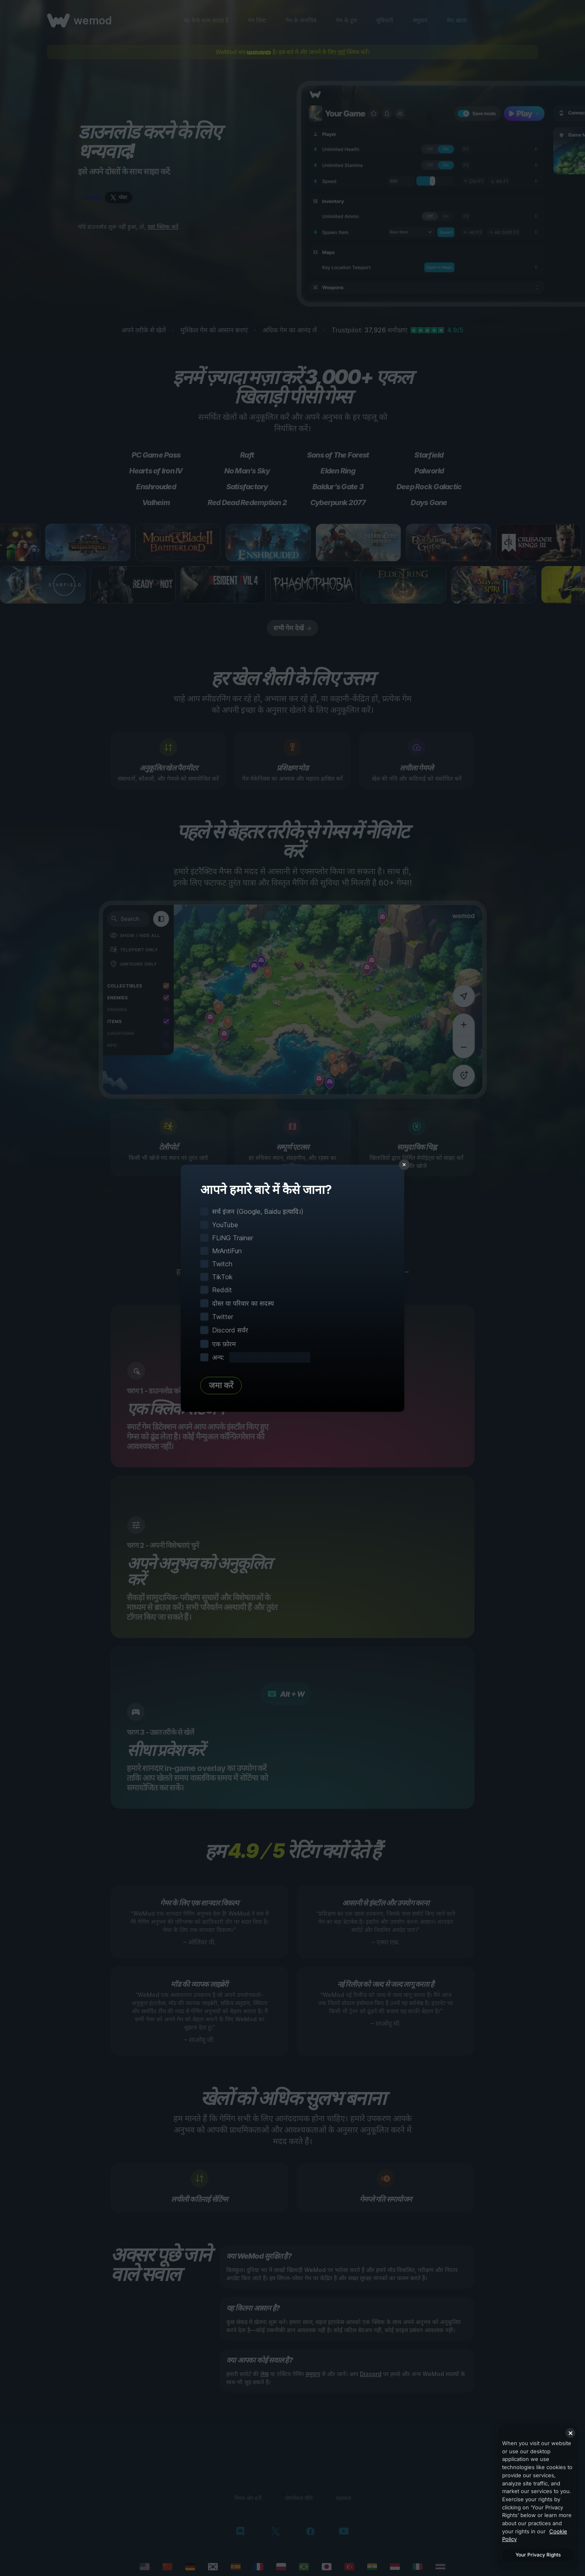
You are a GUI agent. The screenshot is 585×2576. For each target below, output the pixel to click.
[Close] (570, 2433)
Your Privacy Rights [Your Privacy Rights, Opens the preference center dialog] (538, 2555)
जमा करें (221, 1385)
